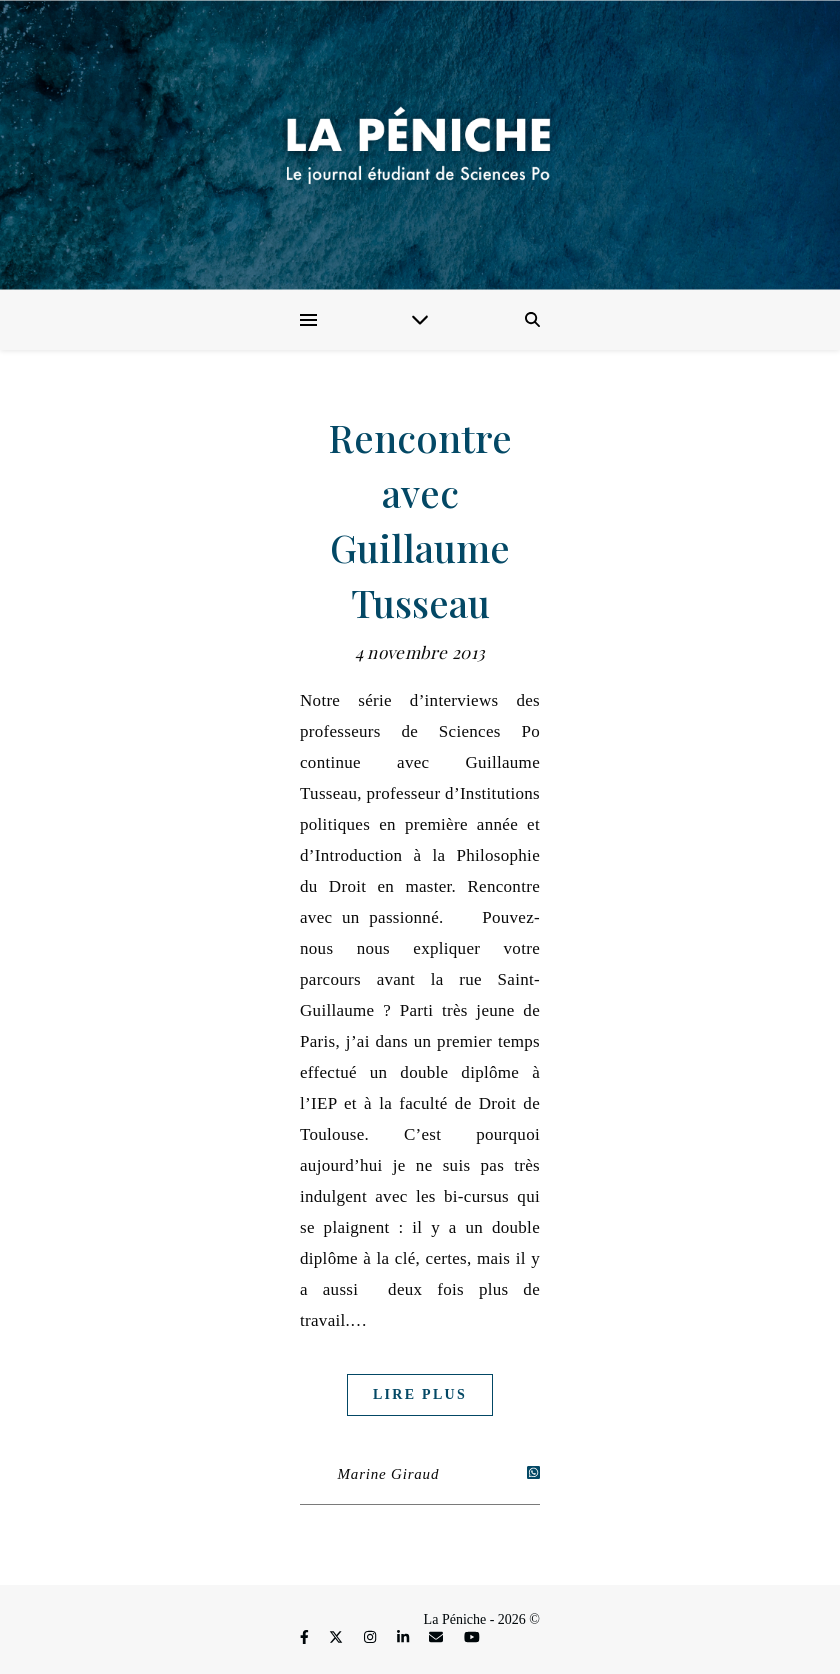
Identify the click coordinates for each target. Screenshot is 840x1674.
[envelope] (438, 1638)
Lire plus (420, 1394)
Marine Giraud (389, 1474)
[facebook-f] (306, 1638)
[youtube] (472, 1638)
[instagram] (372, 1638)
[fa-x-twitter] (338, 1638)
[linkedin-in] (405, 1638)
